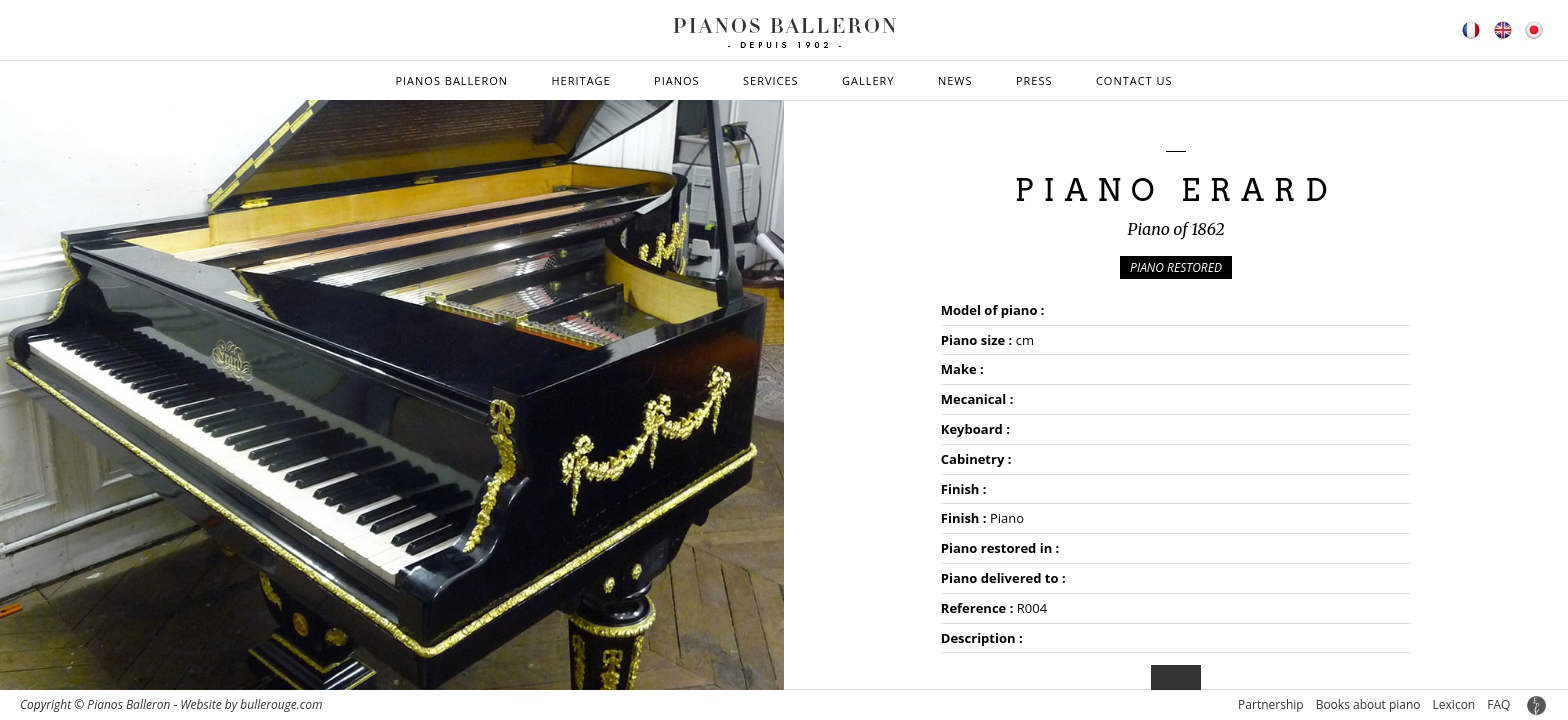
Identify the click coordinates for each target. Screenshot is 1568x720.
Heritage (580, 80)
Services (771, 80)
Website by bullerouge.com (251, 704)
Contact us (1134, 80)
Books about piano (1368, 704)
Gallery (868, 80)
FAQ (1498, 704)
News (955, 80)
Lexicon (1454, 704)
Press (1034, 80)
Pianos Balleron (451, 80)
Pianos (677, 80)
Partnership (1271, 704)
